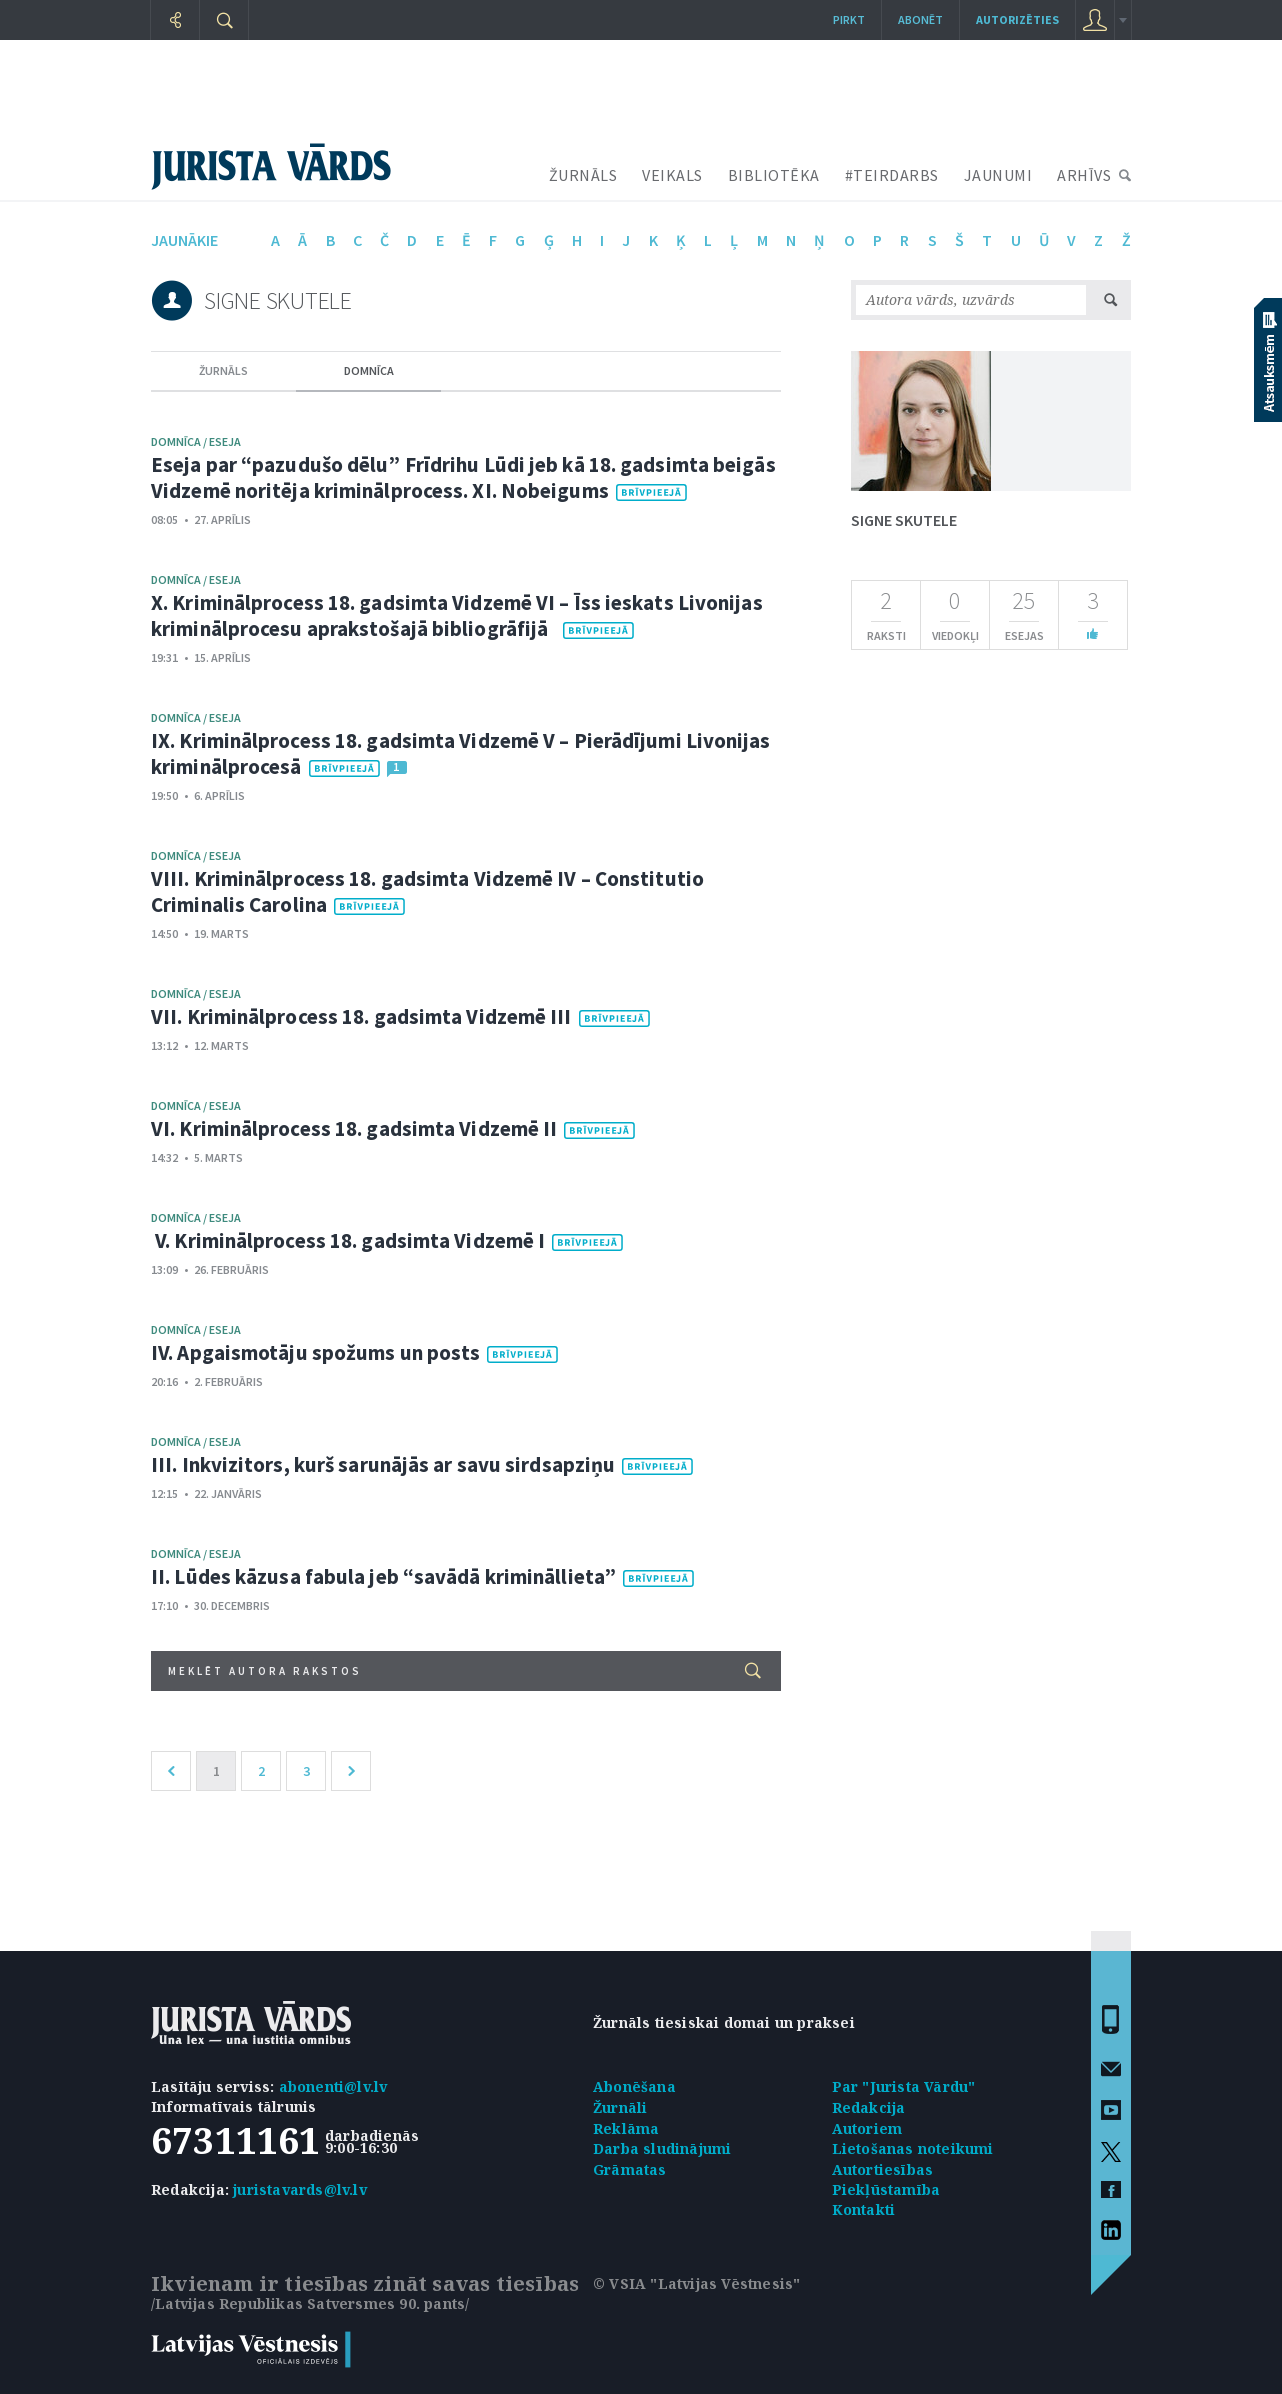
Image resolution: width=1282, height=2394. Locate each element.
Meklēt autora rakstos (464, 1670)
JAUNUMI (998, 175)
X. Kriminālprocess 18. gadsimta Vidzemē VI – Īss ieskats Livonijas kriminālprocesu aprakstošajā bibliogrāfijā (457, 615)
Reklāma (626, 2128)
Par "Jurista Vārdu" (904, 2086)
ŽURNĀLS (583, 175)
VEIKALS (672, 175)
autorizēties (1017, 19)
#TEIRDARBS (892, 175)
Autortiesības (883, 2169)
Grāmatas (630, 2169)
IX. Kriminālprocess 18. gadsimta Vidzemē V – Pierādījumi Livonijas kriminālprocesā (461, 753)
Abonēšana (634, 2086)
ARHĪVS (1084, 175)
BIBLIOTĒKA (774, 175)
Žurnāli (620, 2107)
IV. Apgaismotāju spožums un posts (315, 1352)
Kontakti (864, 2209)
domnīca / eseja (196, 441)
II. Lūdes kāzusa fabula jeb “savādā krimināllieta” (383, 1576)
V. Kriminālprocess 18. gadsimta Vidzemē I (348, 1240)
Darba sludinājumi (662, 2148)
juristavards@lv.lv (300, 2189)
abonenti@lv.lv (333, 2086)
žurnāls (223, 370)
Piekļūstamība (886, 2189)
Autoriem (867, 2128)
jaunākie (184, 240)
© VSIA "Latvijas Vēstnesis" (696, 2283)
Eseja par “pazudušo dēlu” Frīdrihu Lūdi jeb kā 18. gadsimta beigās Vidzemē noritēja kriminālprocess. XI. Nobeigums (463, 477)
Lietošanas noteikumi (913, 2148)
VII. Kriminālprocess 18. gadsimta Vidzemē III (361, 1016)
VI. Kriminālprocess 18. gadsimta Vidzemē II (354, 1128)
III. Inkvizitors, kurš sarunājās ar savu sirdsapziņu (383, 1464)
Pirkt (849, 19)
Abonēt (920, 19)
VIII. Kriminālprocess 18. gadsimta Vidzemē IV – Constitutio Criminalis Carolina (427, 891)
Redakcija (869, 2107)
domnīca (369, 370)
